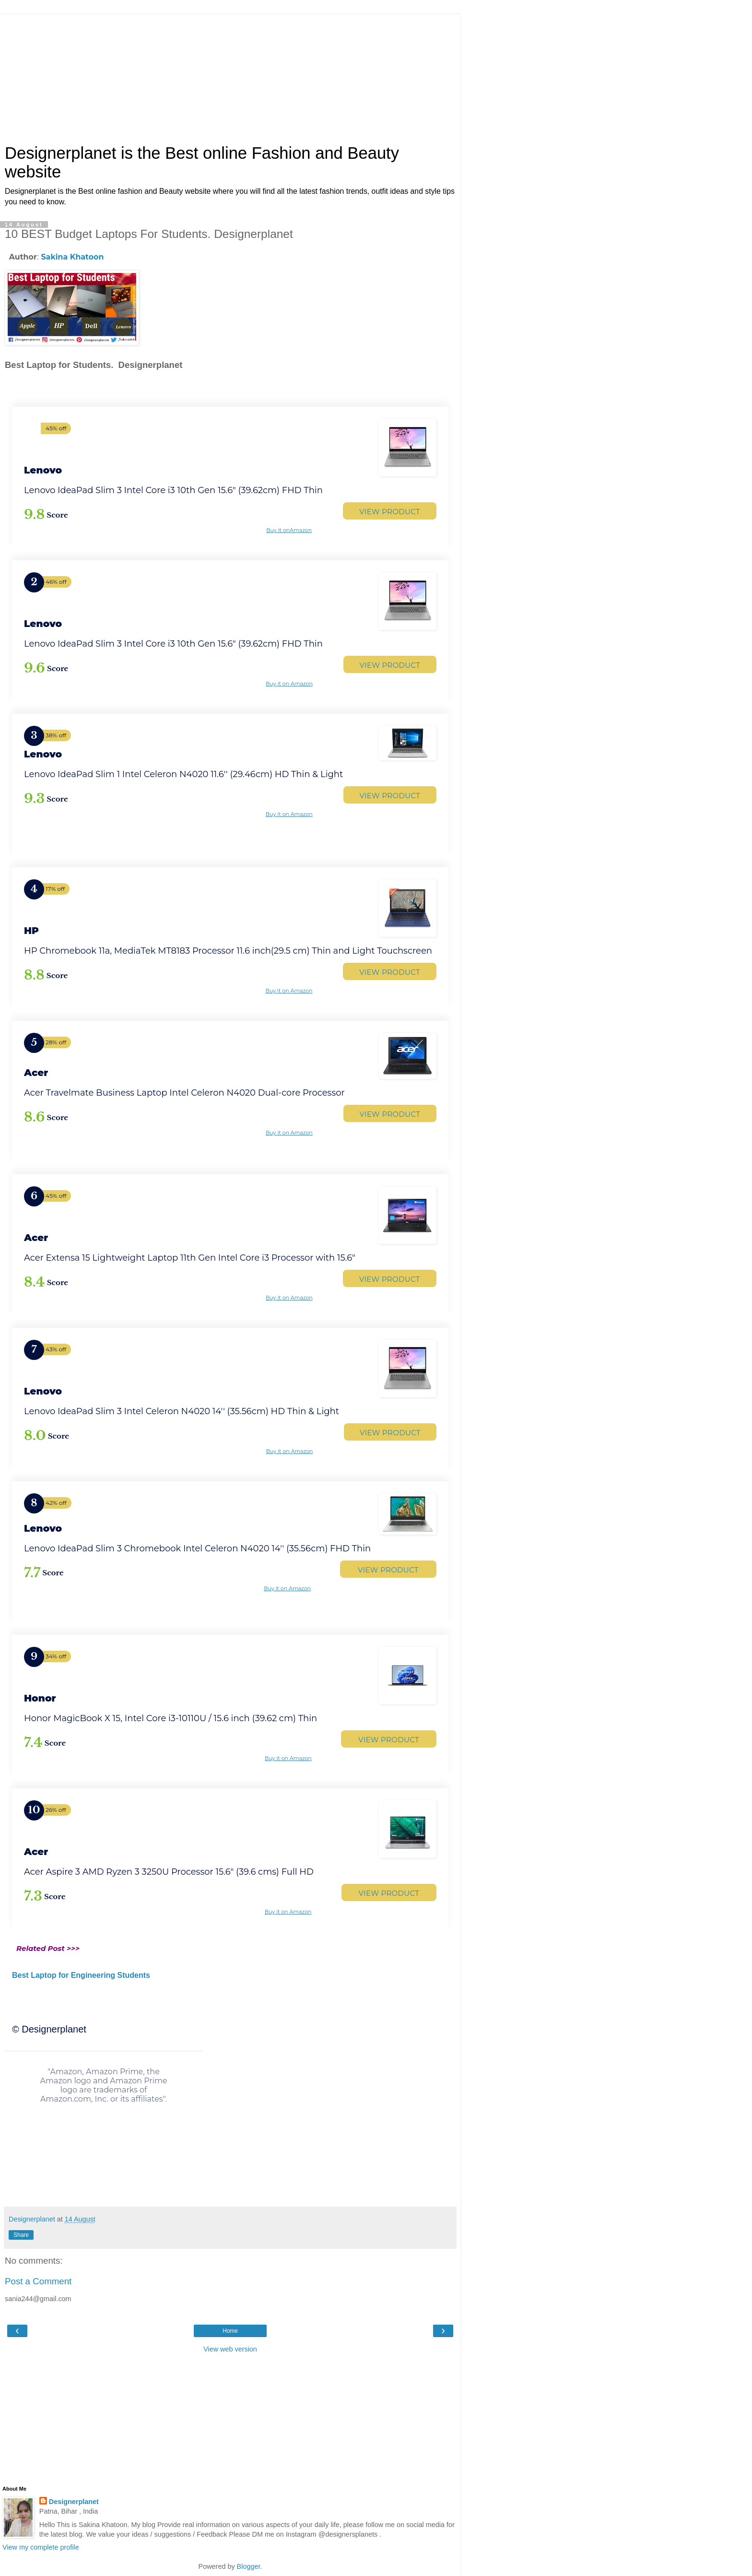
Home (230, 2331)
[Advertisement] (230, 74)
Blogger (248, 2566)
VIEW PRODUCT (389, 511)
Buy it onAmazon (289, 530)
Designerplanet (74, 2501)
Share (21, 2235)
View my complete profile (40, 2547)
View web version (230, 2349)
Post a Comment (38, 2281)
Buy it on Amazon (289, 683)
